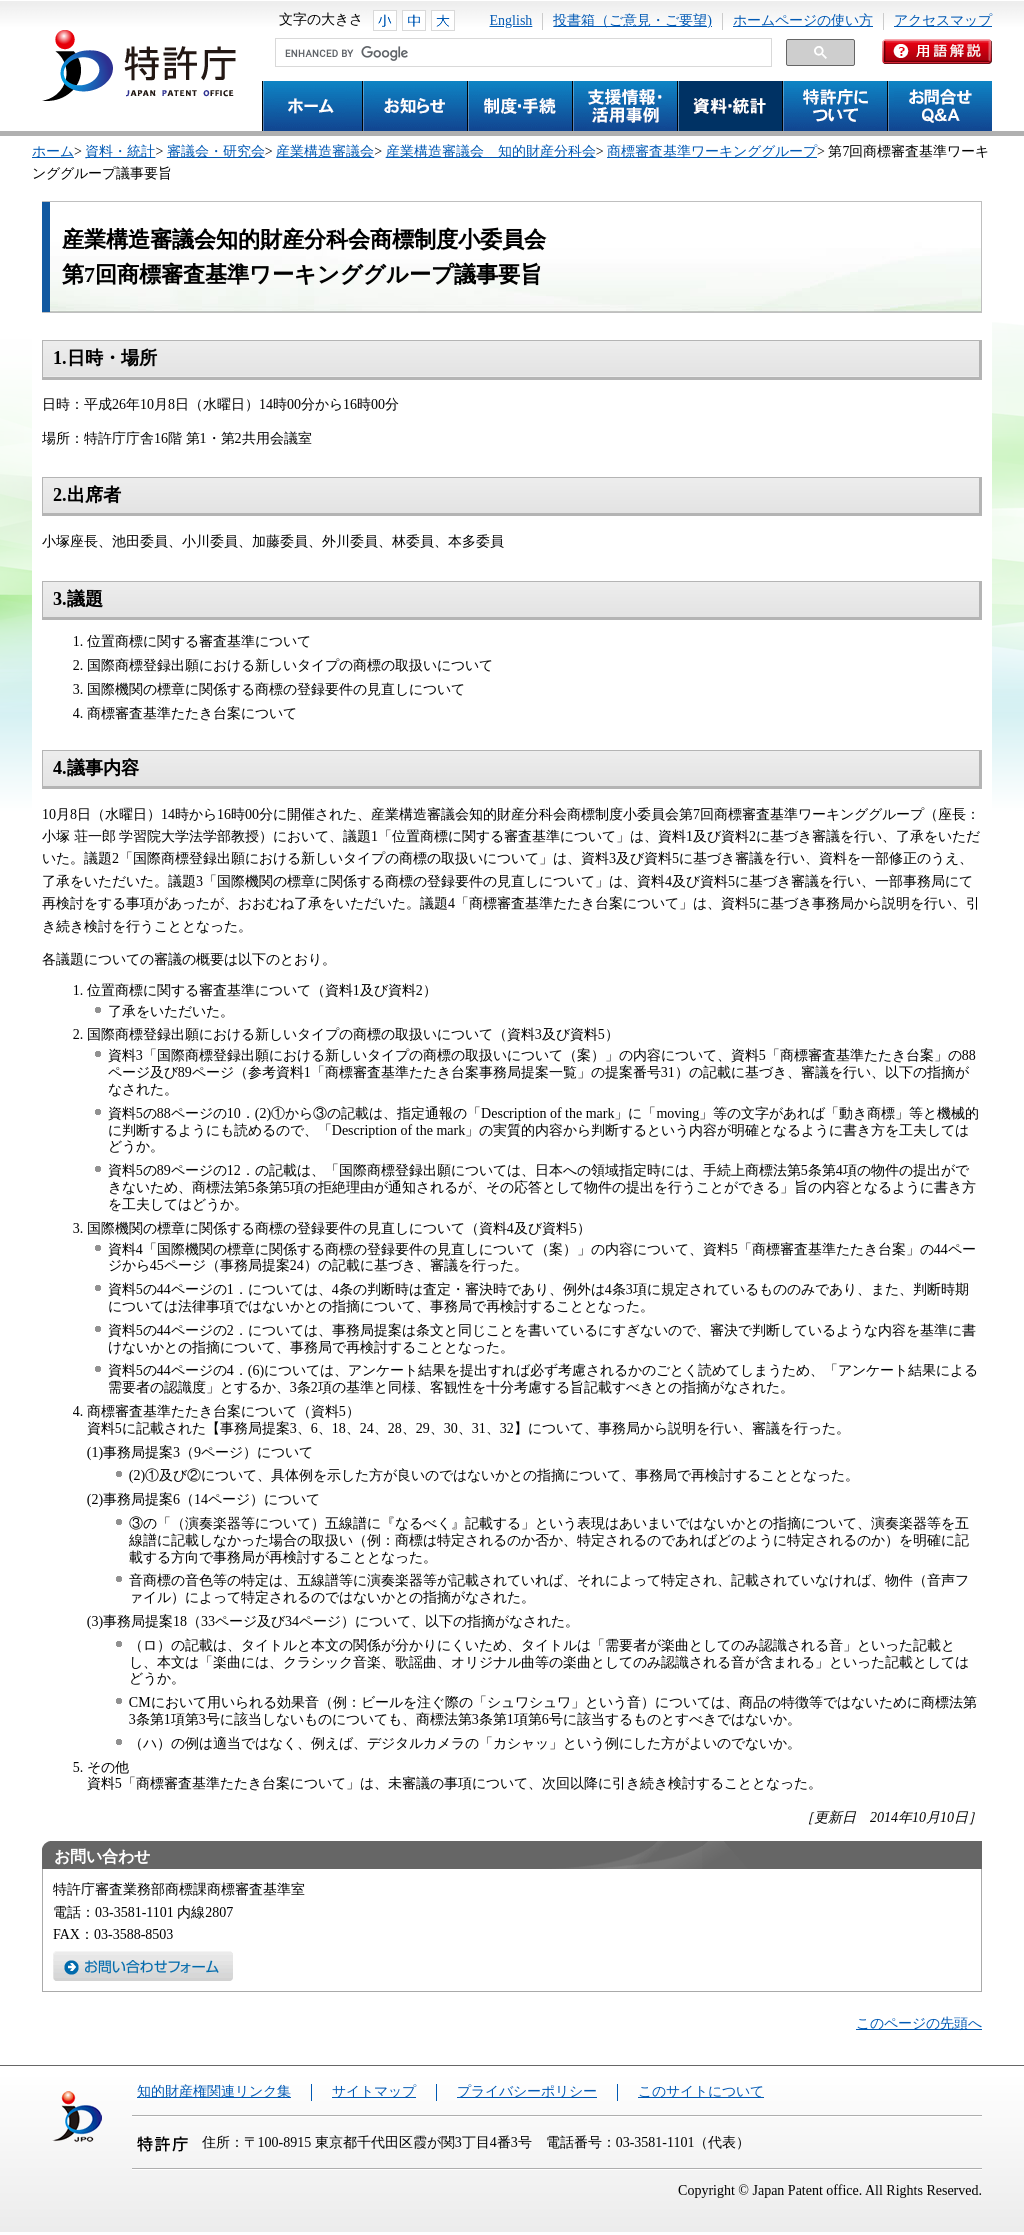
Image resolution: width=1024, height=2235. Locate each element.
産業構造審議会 (325, 151)
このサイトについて (701, 2091)
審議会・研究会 (216, 151)
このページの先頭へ (919, 2023)
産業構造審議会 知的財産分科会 (491, 151)
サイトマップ (374, 2091)
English (511, 20)
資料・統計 (120, 151)
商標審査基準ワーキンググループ (712, 151)
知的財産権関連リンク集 (214, 2091)
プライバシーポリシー (527, 2091)
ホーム (53, 151)
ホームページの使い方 (803, 20)
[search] (521, 53)
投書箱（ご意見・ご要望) (632, 20)
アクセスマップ (943, 20)
